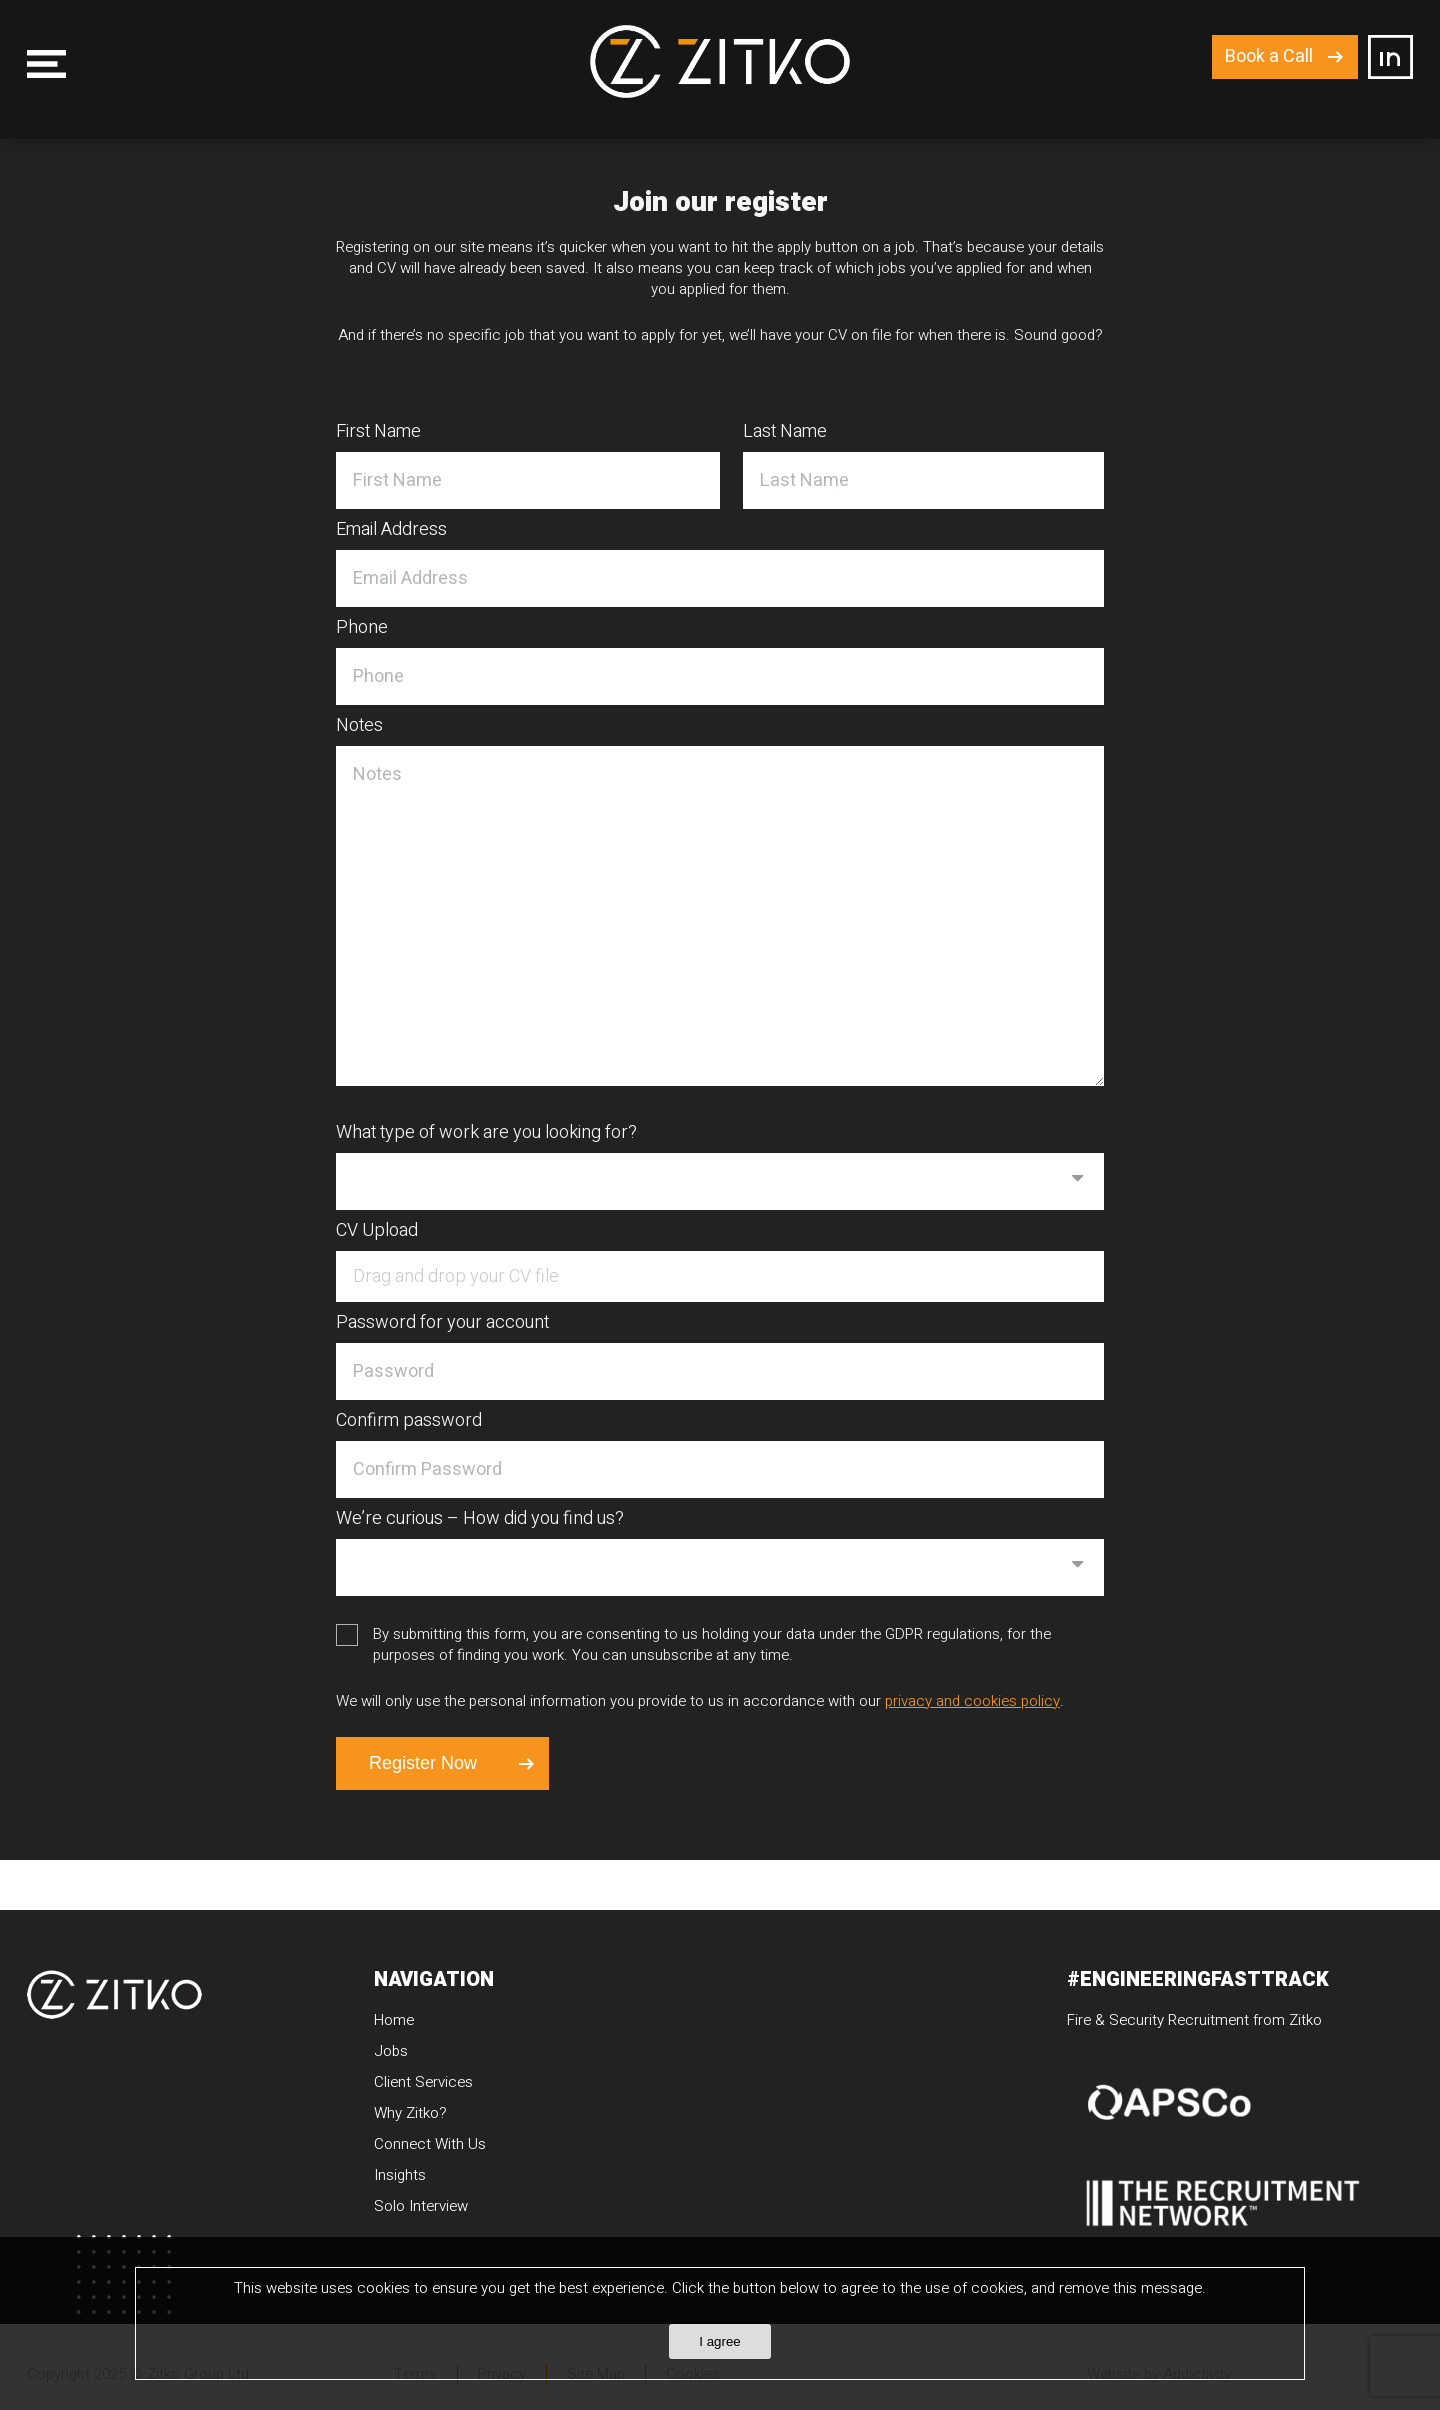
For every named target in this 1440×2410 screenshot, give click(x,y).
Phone (362, 629)
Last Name (785, 433)
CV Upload (377, 1232)
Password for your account (442, 1324)
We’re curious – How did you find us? (480, 1520)
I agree (720, 2341)
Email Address (391, 531)
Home (394, 2020)
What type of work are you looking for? (486, 1134)
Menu (46, 64)
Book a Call (1269, 56)
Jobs (391, 2051)
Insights (400, 2175)
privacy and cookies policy (972, 1701)
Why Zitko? (410, 2113)
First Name (378, 433)
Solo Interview (421, 2206)
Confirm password (409, 1422)
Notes (359, 727)
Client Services (423, 2082)
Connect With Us (430, 2144)
